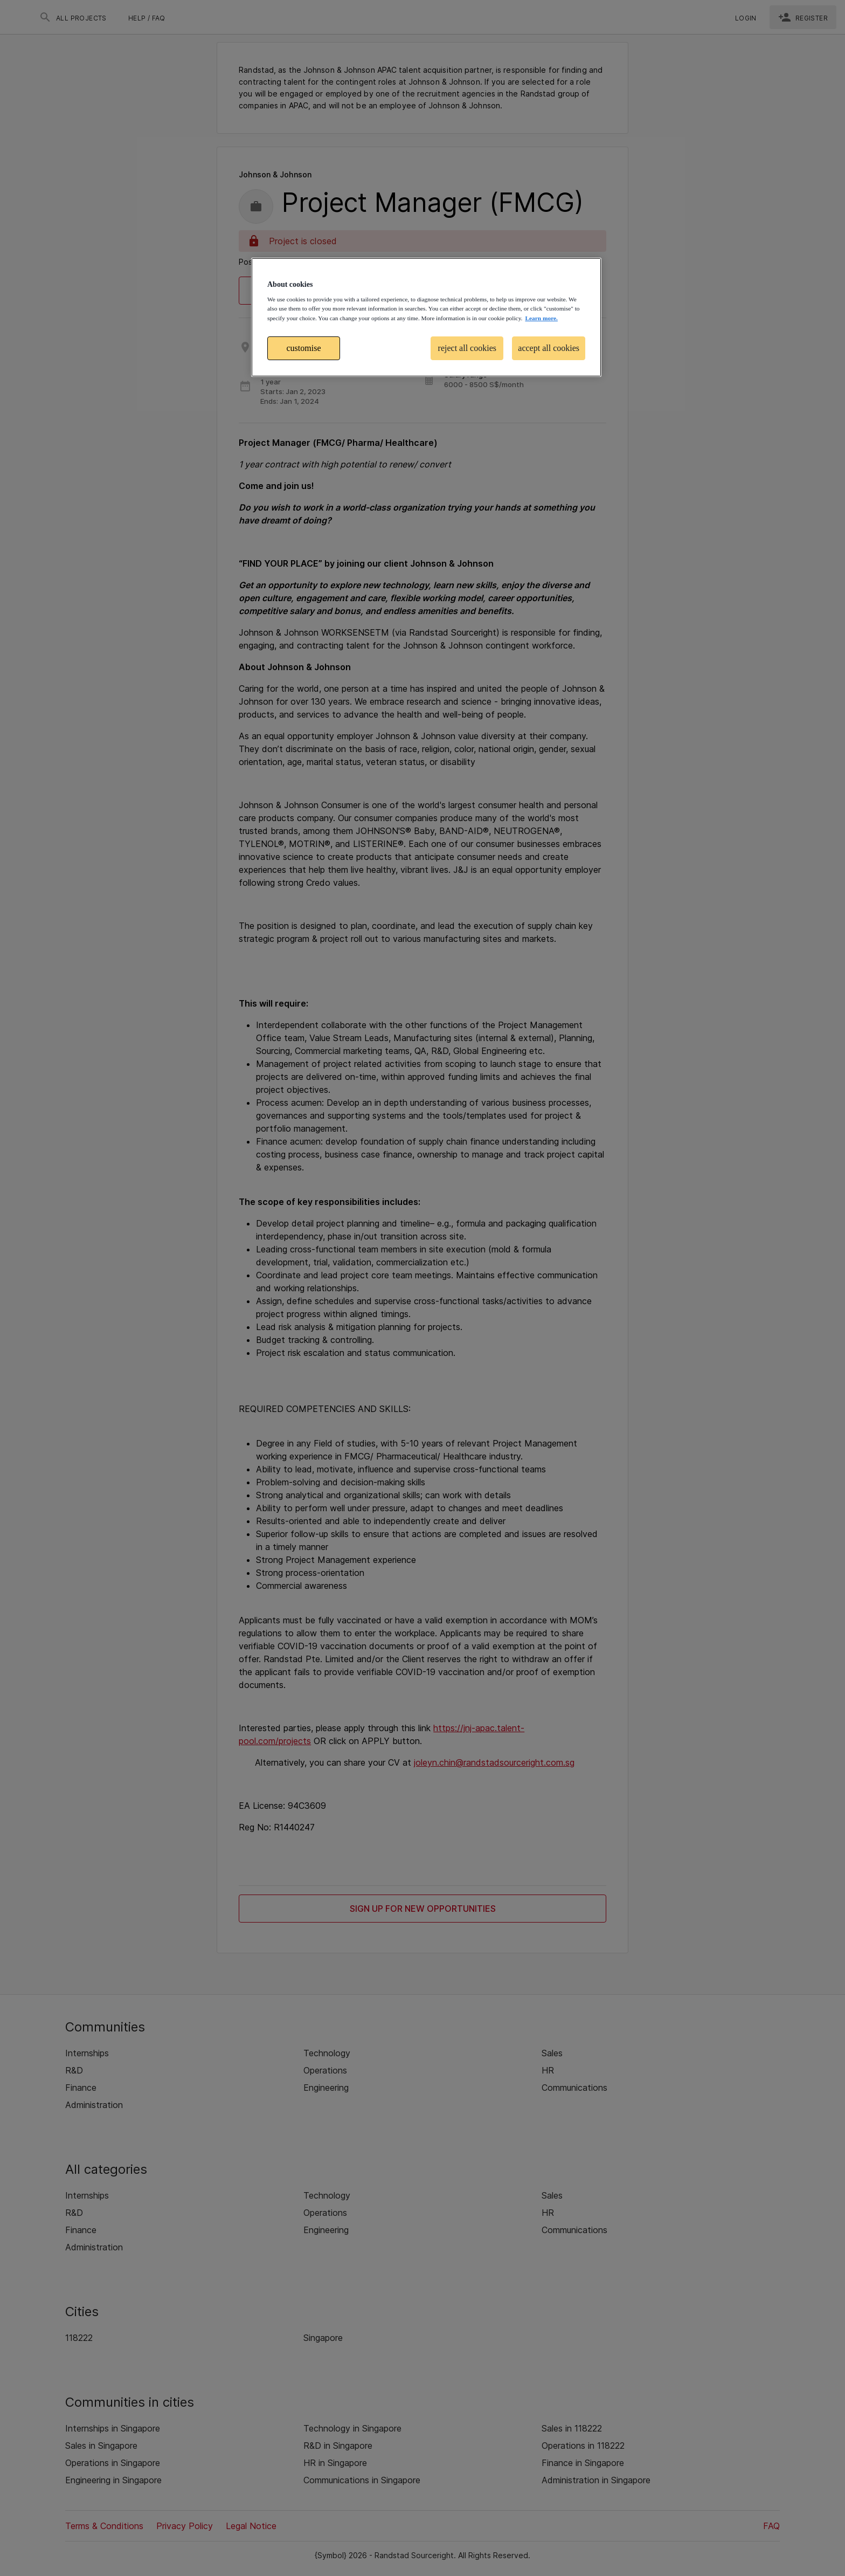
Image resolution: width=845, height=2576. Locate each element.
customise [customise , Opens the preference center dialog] (304, 348)
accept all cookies (548, 348)
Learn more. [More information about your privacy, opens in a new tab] (541, 318)
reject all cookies (467, 348)
